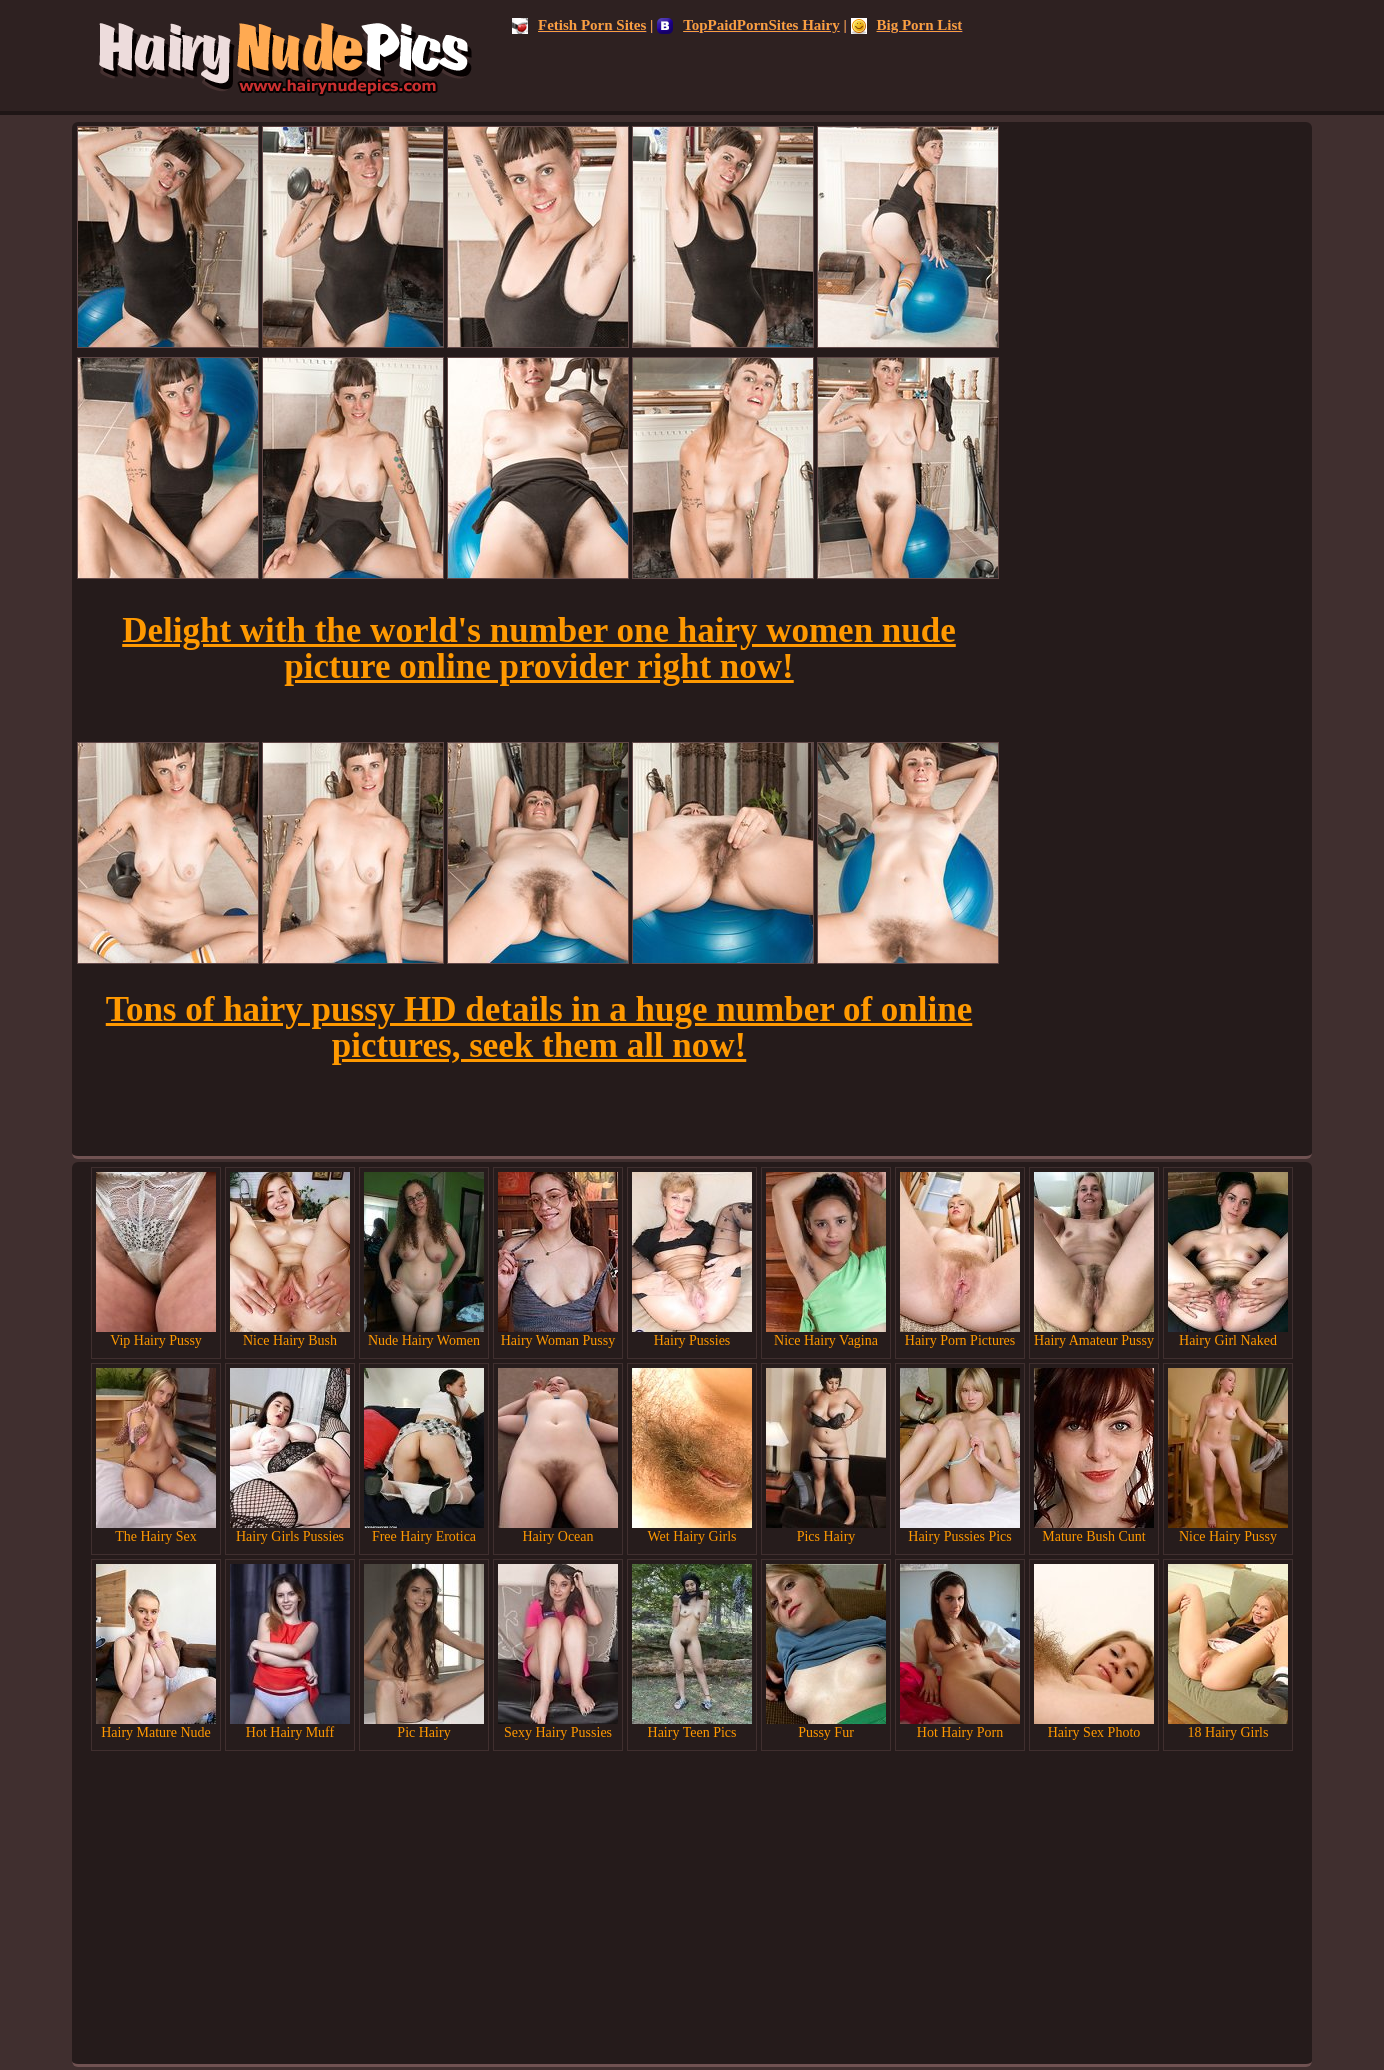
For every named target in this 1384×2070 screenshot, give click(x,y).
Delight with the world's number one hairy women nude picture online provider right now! (539, 648)
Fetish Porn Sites (579, 25)
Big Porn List (907, 25)
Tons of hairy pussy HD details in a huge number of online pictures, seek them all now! (539, 1027)
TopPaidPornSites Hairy (748, 25)
